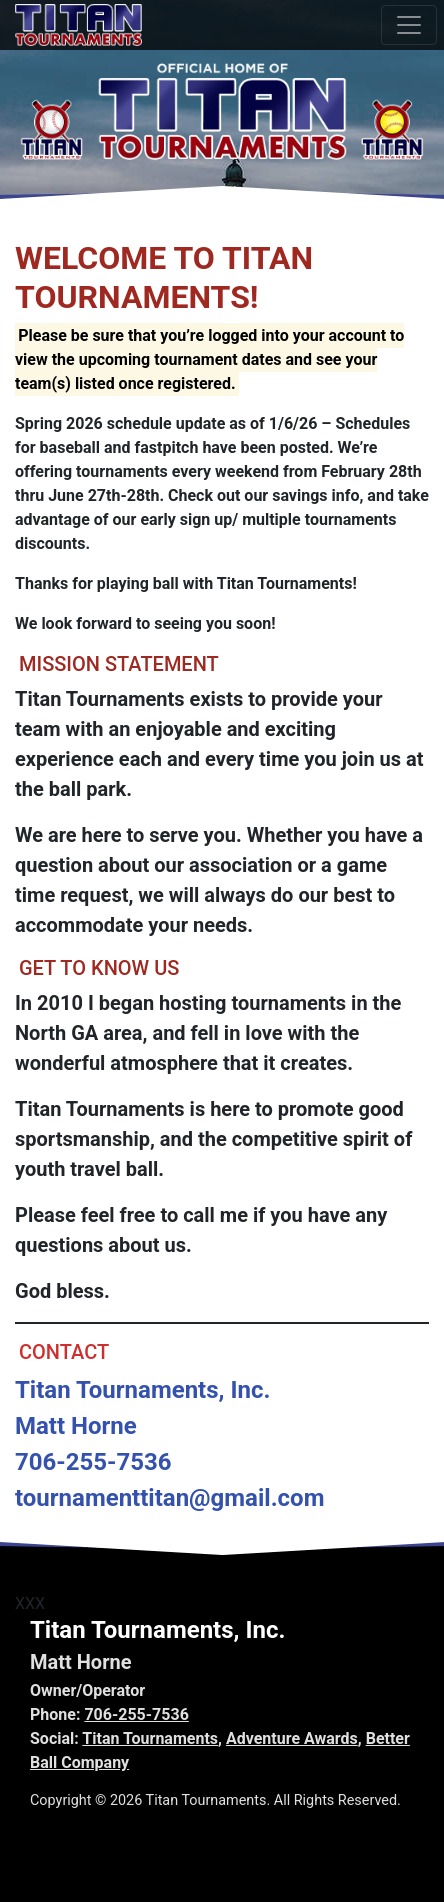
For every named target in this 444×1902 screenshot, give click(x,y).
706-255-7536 (136, 1714)
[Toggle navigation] (409, 25)
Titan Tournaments (150, 1738)
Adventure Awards (292, 1738)
